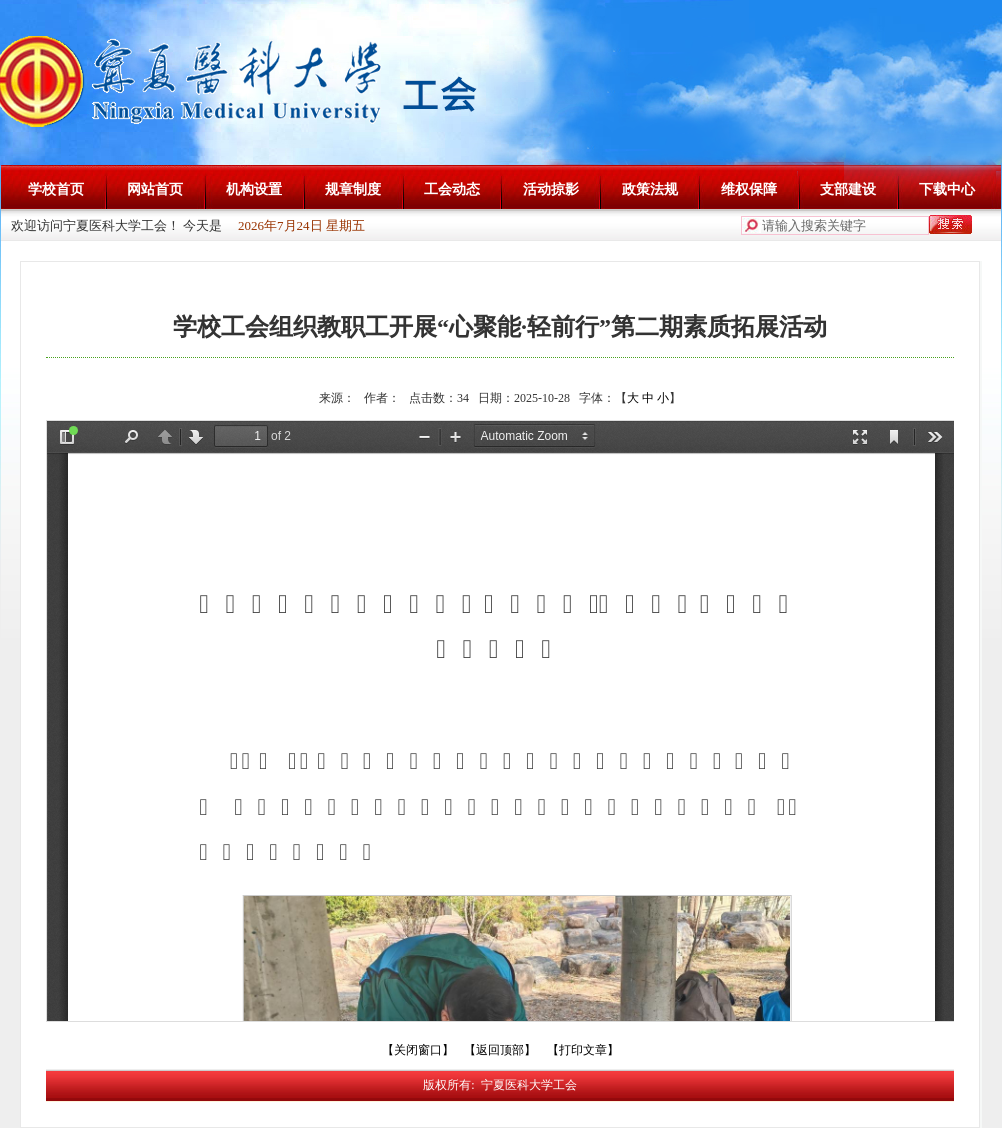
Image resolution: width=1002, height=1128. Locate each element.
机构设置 (254, 189)
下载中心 (947, 189)
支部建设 (848, 189)
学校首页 (56, 189)
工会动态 (452, 189)
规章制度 (353, 189)
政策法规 (650, 189)
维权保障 (749, 189)
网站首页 (155, 189)
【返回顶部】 (500, 1050)
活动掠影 (551, 189)
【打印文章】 (583, 1050)
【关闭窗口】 (418, 1050)
